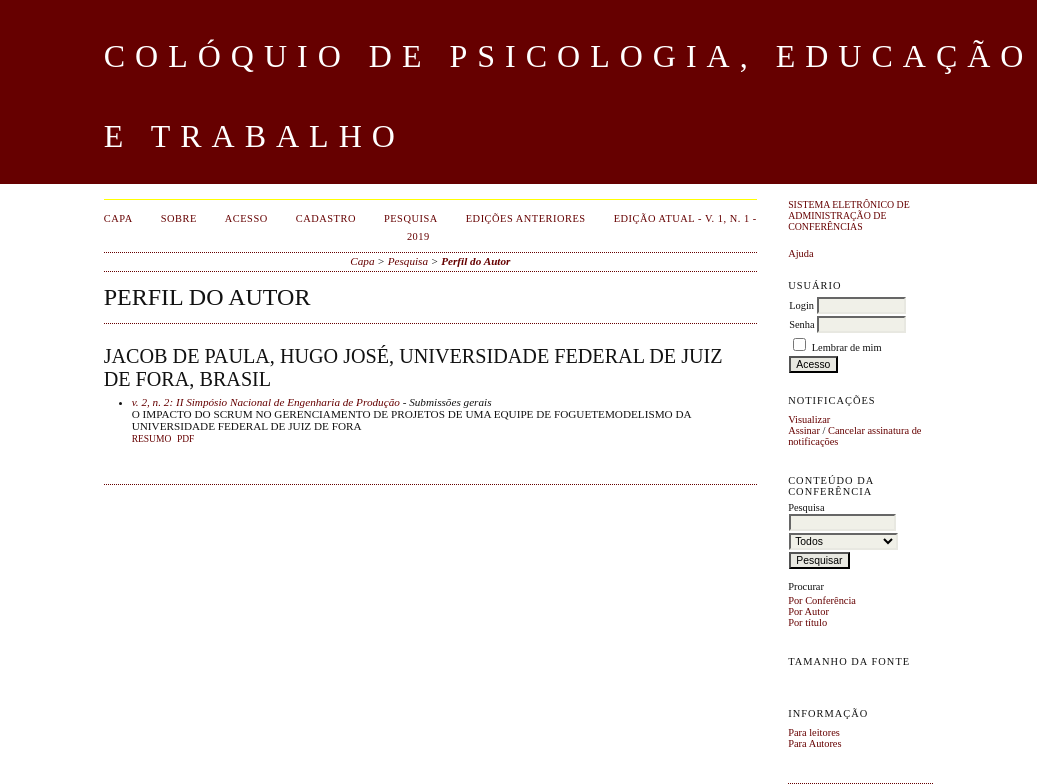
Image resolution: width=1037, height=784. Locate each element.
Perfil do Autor (475, 261)
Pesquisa (411, 218)
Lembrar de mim (847, 347)
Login (801, 305)
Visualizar (809, 419)
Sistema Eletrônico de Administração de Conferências (849, 215)
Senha (801, 324)
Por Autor (808, 611)
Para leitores (814, 732)
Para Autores (814, 743)
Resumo (152, 439)
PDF (185, 439)
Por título (807, 622)
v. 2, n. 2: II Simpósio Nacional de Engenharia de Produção (266, 402)
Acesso (246, 218)
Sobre (179, 218)
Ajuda (800, 253)
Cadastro (326, 218)
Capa (118, 218)
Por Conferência (822, 600)
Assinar (804, 430)
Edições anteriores (526, 218)
